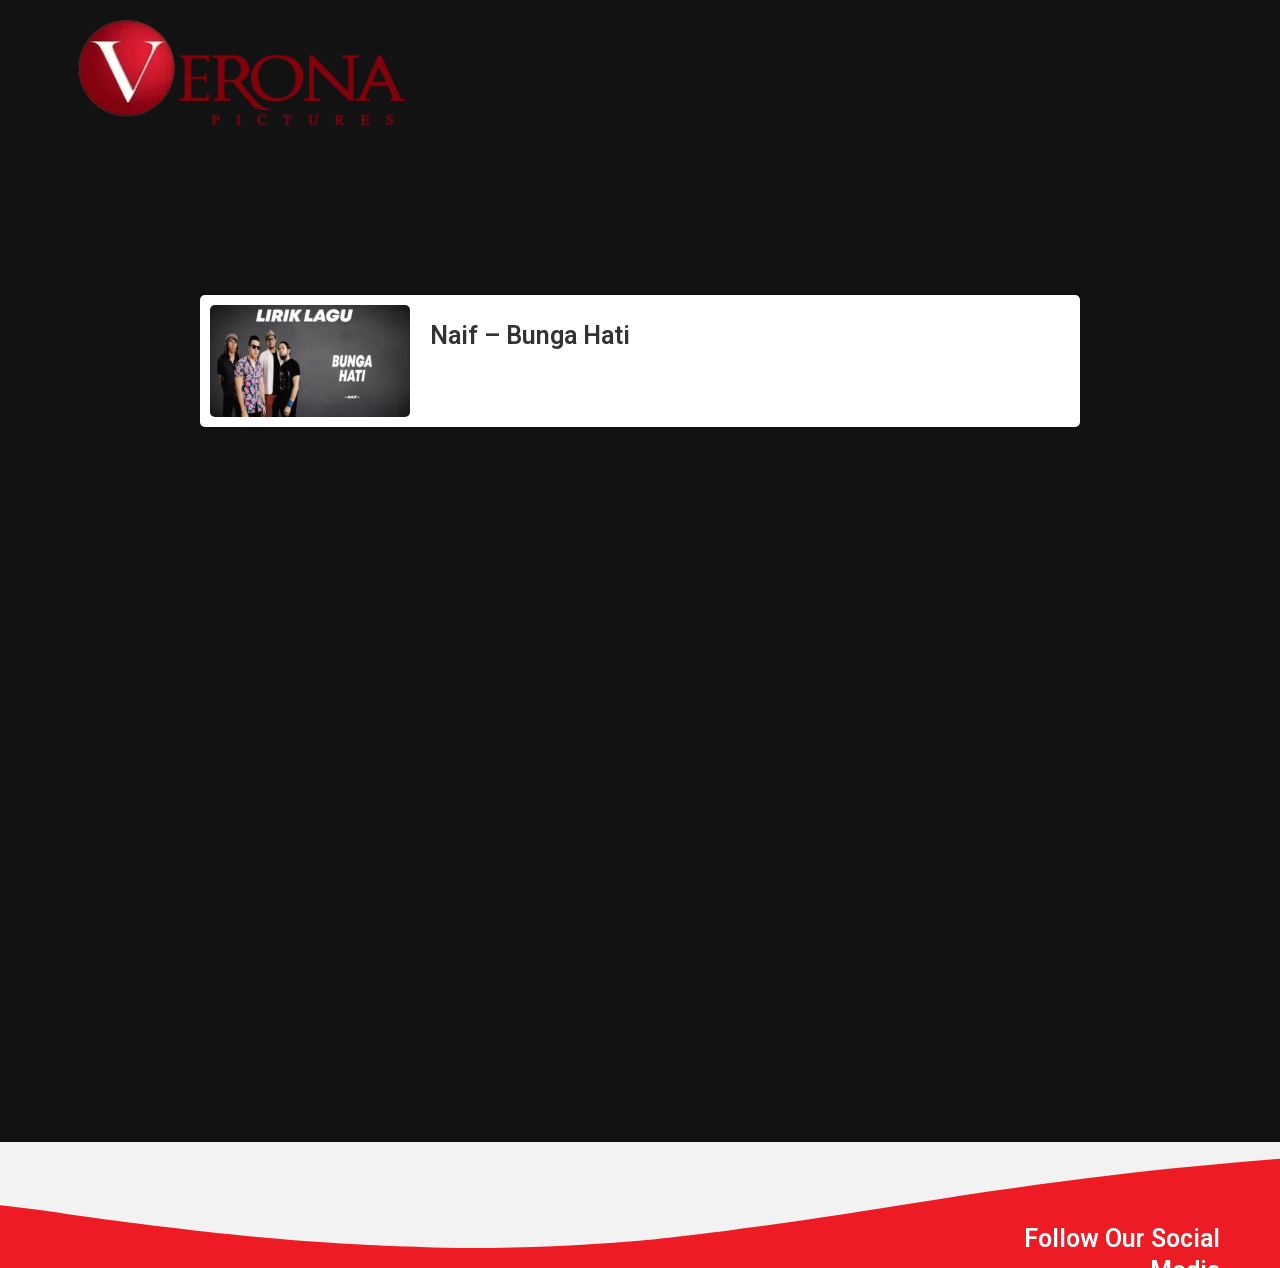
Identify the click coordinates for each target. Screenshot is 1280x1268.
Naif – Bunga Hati (530, 335)
